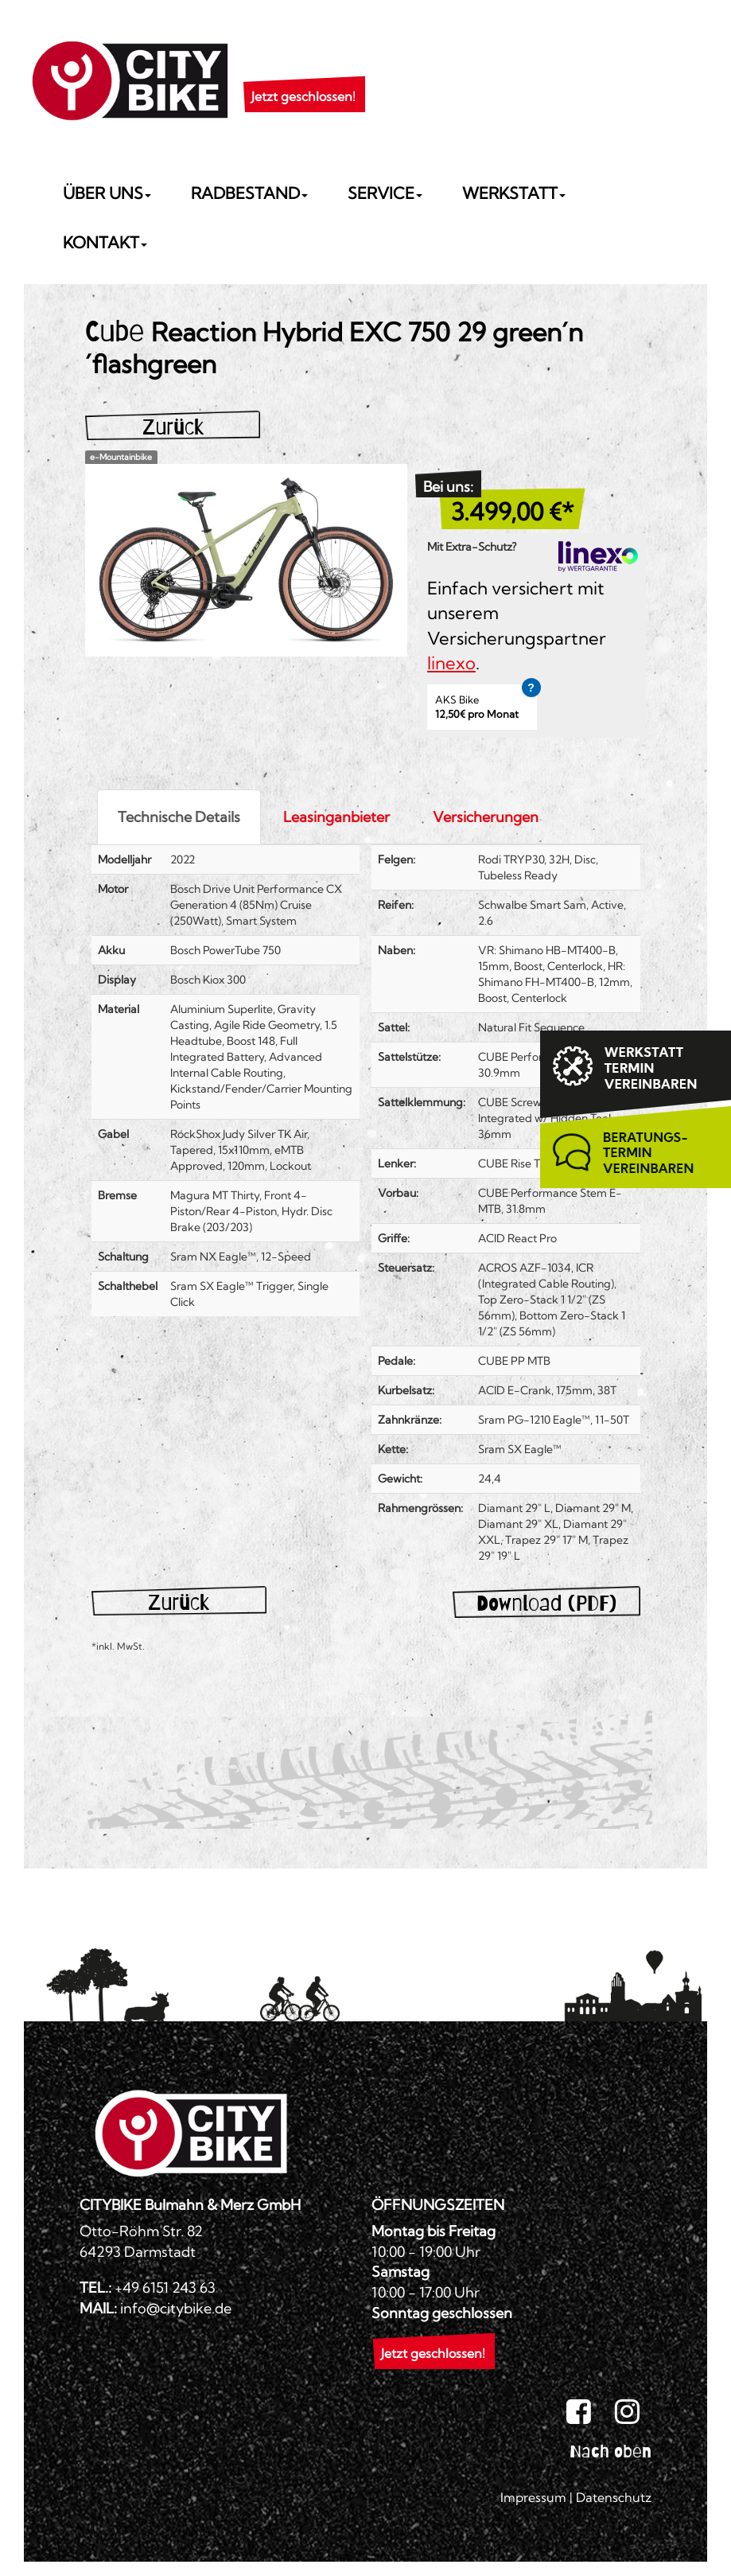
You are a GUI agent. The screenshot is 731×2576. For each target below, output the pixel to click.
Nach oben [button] (610, 2451)
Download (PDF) (546, 1603)
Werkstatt (514, 193)
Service (385, 193)
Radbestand (249, 193)
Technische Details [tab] (179, 817)
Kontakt (105, 242)
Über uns (107, 193)
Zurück (173, 427)
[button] (303, 76)
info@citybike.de (175, 2308)
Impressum (533, 2497)
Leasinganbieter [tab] (336, 817)
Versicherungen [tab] (486, 817)
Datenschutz (613, 2497)
